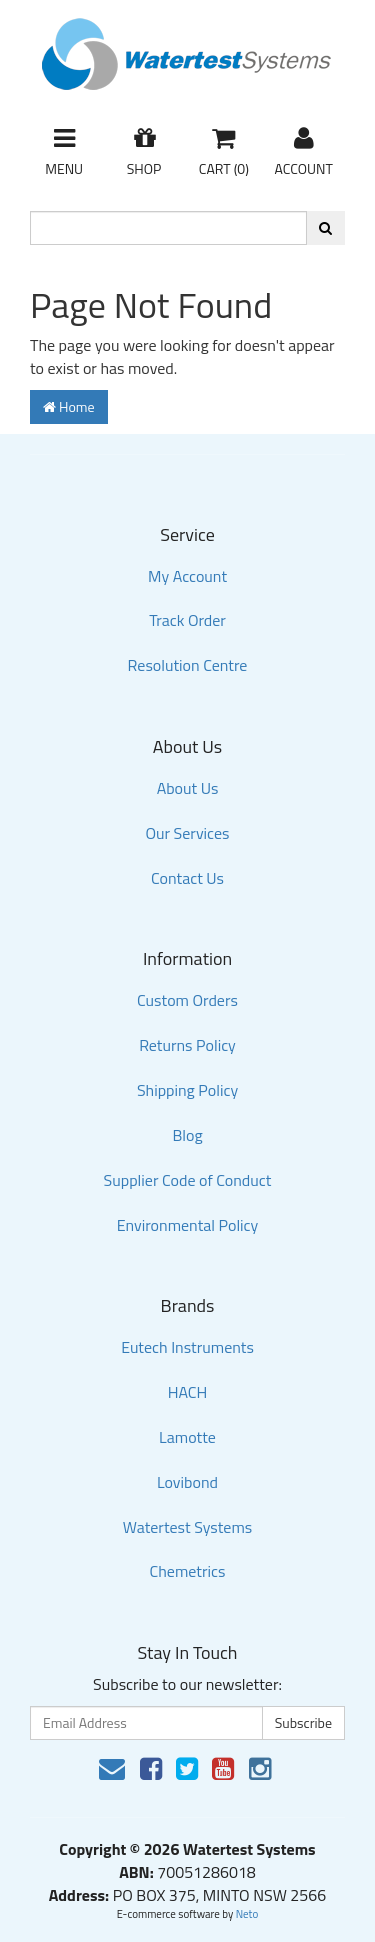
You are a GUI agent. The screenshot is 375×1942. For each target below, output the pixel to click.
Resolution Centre (188, 665)
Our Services (187, 833)
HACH (188, 1392)
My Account (187, 576)
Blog (187, 1135)
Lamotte (187, 1437)
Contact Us (187, 878)
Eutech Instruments (187, 1347)
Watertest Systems (188, 1527)
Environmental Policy (188, 1225)
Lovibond (187, 1482)
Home (69, 406)
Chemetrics (188, 1571)
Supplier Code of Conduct (188, 1180)
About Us (188, 788)
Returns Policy (187, 1045)
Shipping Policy (187, 1090)
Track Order (187, 620)
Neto (247, 1914)
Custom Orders (187, 1000)
